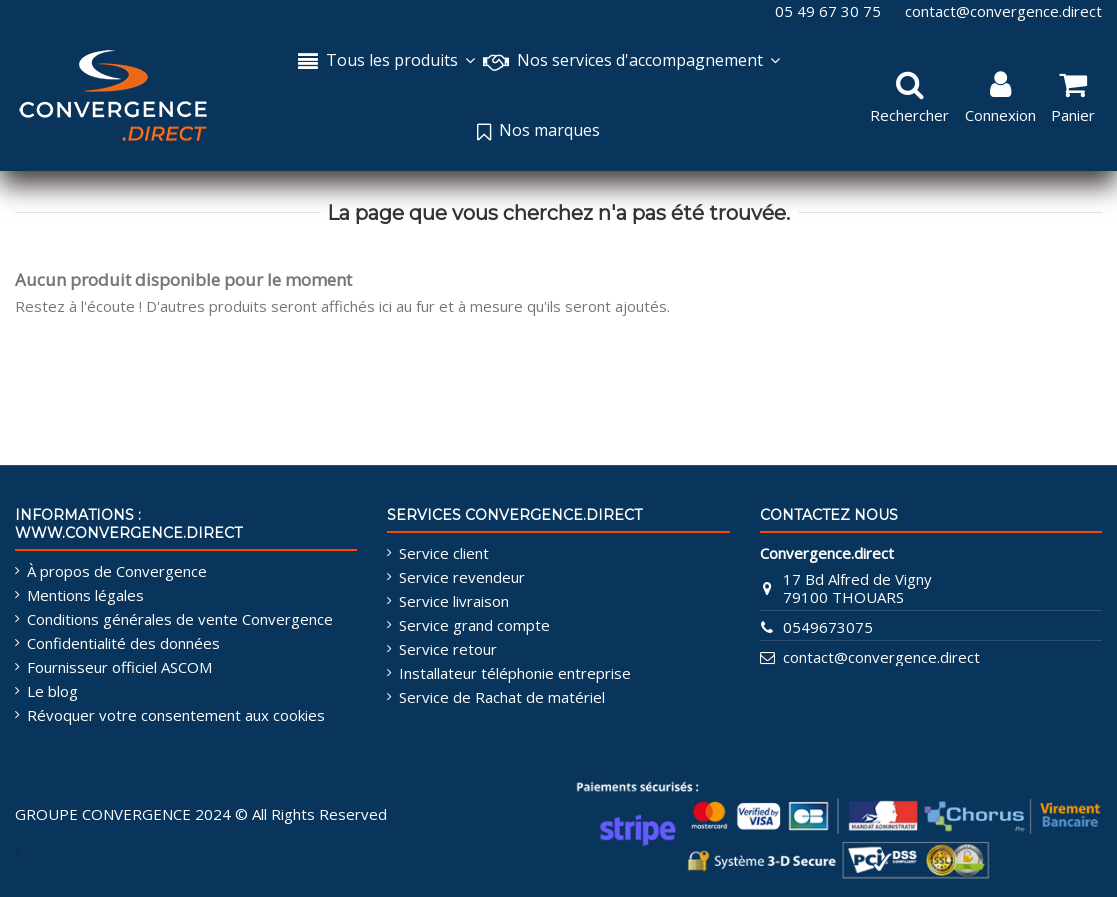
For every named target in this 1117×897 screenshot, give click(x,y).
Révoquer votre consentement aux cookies (176, 715)
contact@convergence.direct (1003, 11)
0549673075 (828, 627)
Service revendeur (462, 577)
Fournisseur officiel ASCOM (119, 667)
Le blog (52, 691)
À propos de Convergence (117, 571)
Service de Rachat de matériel (502, 697)
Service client (444, 553)
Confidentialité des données (123, 643)
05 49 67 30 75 (830, 11)
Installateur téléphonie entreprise (515, 673)
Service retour (448, 649)
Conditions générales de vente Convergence (180, 619)
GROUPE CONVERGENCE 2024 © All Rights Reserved (201, 814)
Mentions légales (85, 595)
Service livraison (454, 601)
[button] (631, 62)
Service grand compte (474, 625)
